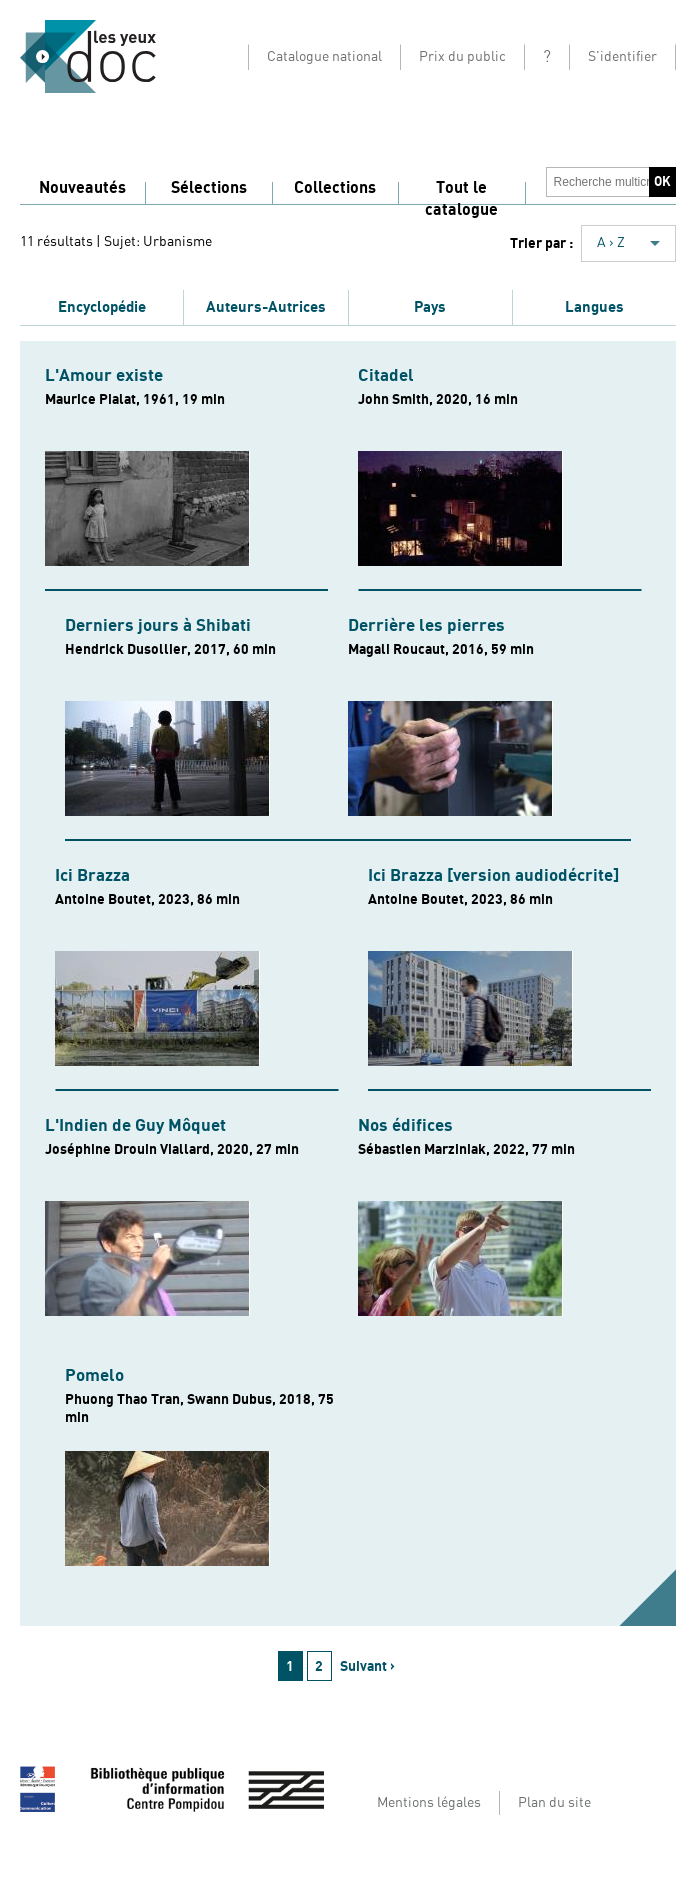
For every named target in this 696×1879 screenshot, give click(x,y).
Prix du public (462, 57)
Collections (335, 188)
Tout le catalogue (461, 199)
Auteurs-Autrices (266, 307)
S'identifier (622, 57)
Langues (594, 307)
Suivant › (367, 1666)
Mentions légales (429, 1803)
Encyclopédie (102, 307)
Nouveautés (82, 188)
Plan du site (554, 1803)
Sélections (209, 188)
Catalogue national (324, 57)
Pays (430, 307)
